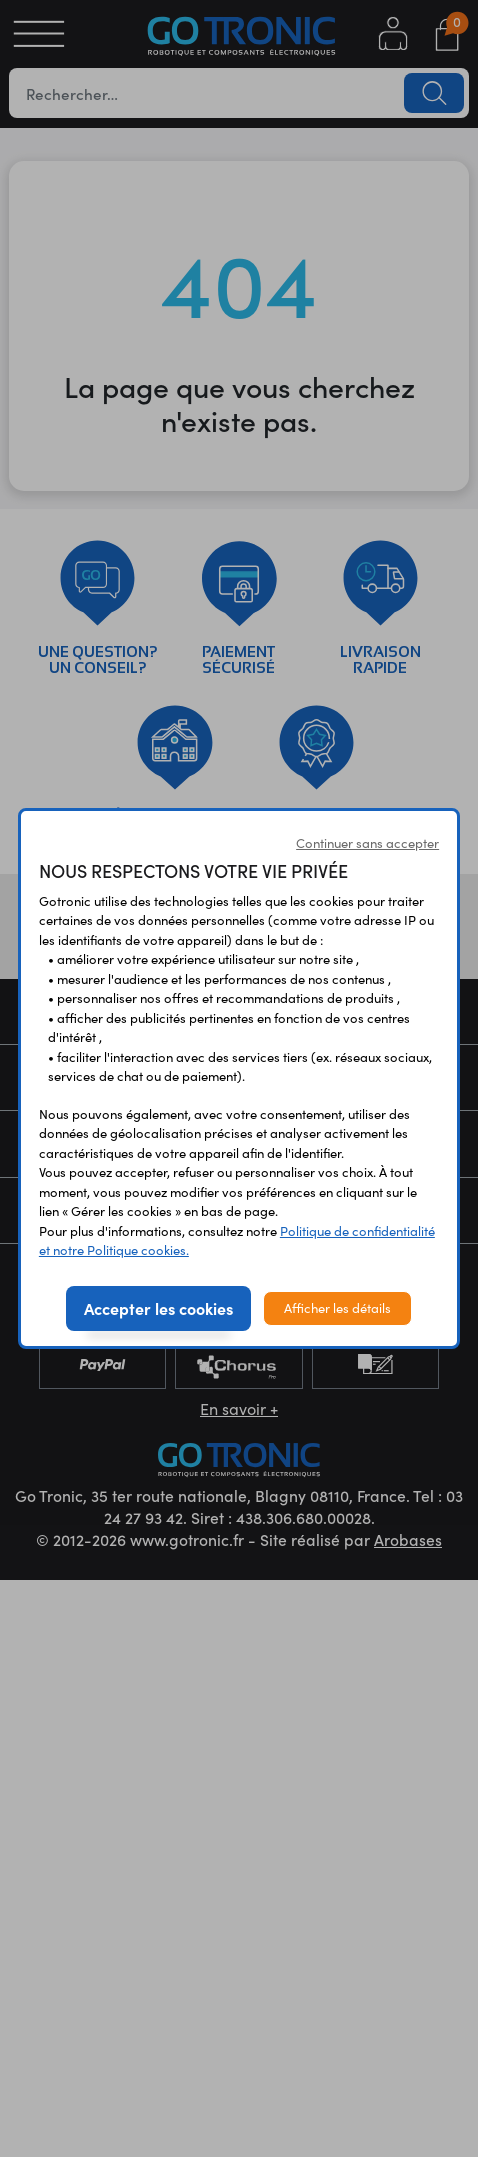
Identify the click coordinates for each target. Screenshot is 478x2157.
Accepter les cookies (158, 1308)
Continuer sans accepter (367, 843)
